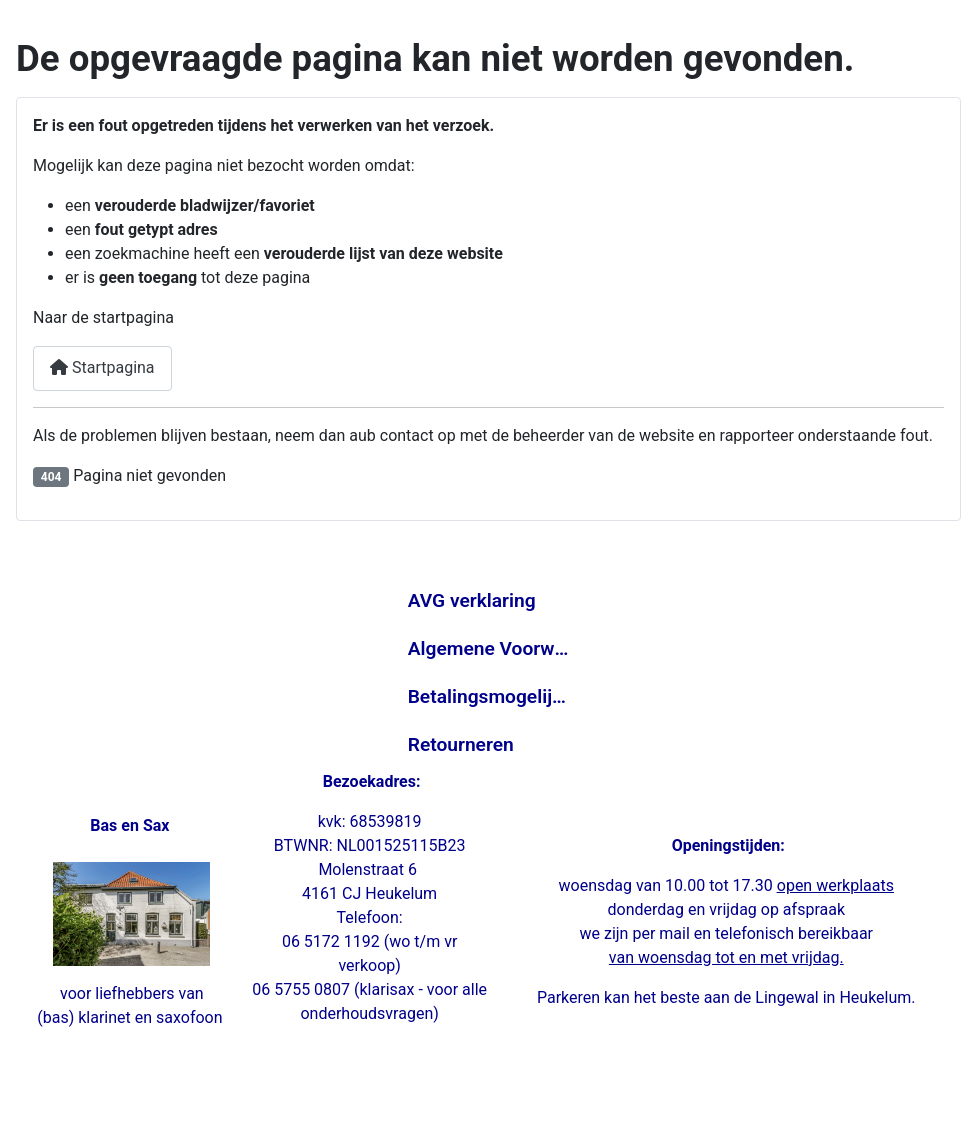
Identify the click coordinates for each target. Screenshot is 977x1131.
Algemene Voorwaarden (489, 648)
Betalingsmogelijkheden (489, 696)
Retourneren (461, 744)
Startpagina (102, 367)
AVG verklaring (472, 600)
